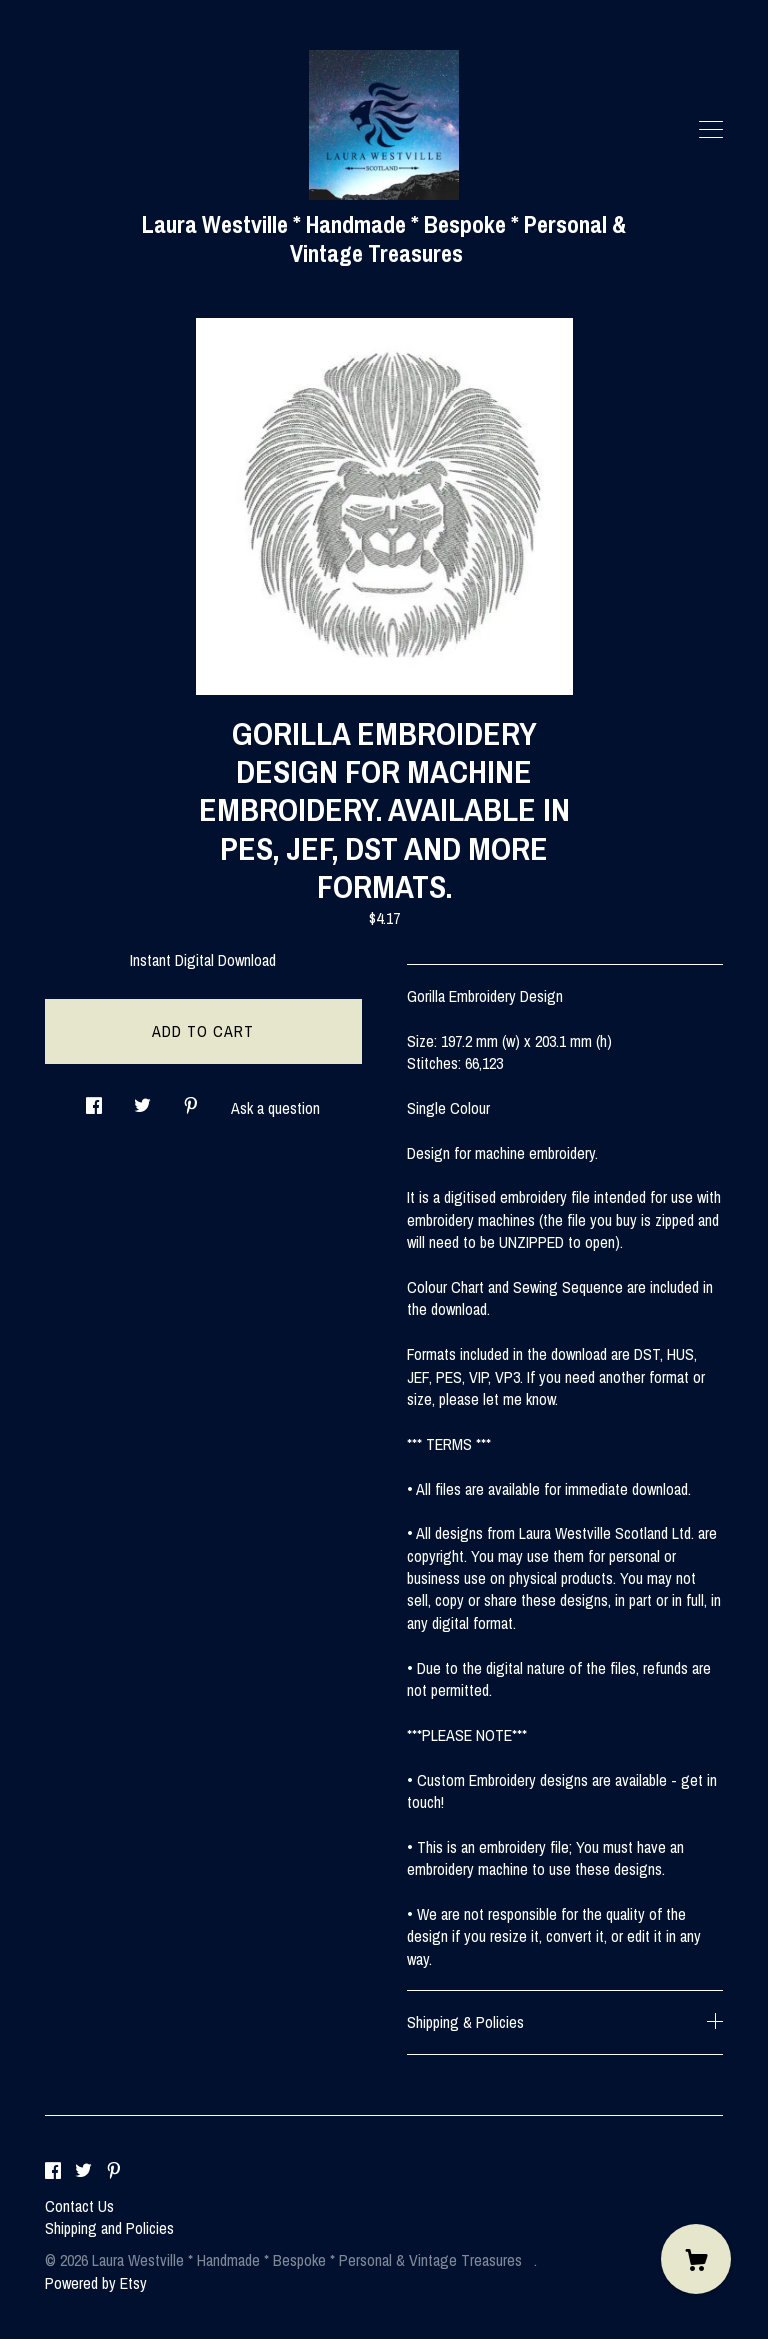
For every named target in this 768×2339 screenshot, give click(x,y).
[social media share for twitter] (142, 1100)
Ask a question (275, 1108)
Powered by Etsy (96, 2283)
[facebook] (53, 2172)
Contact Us (79, 2206)
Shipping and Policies (109, 2228)
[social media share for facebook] (94, 1100)
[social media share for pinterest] (191, 1100)
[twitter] (83, 2172)
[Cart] (696, 2259)
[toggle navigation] (711, 130)
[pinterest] (114, 2172)
